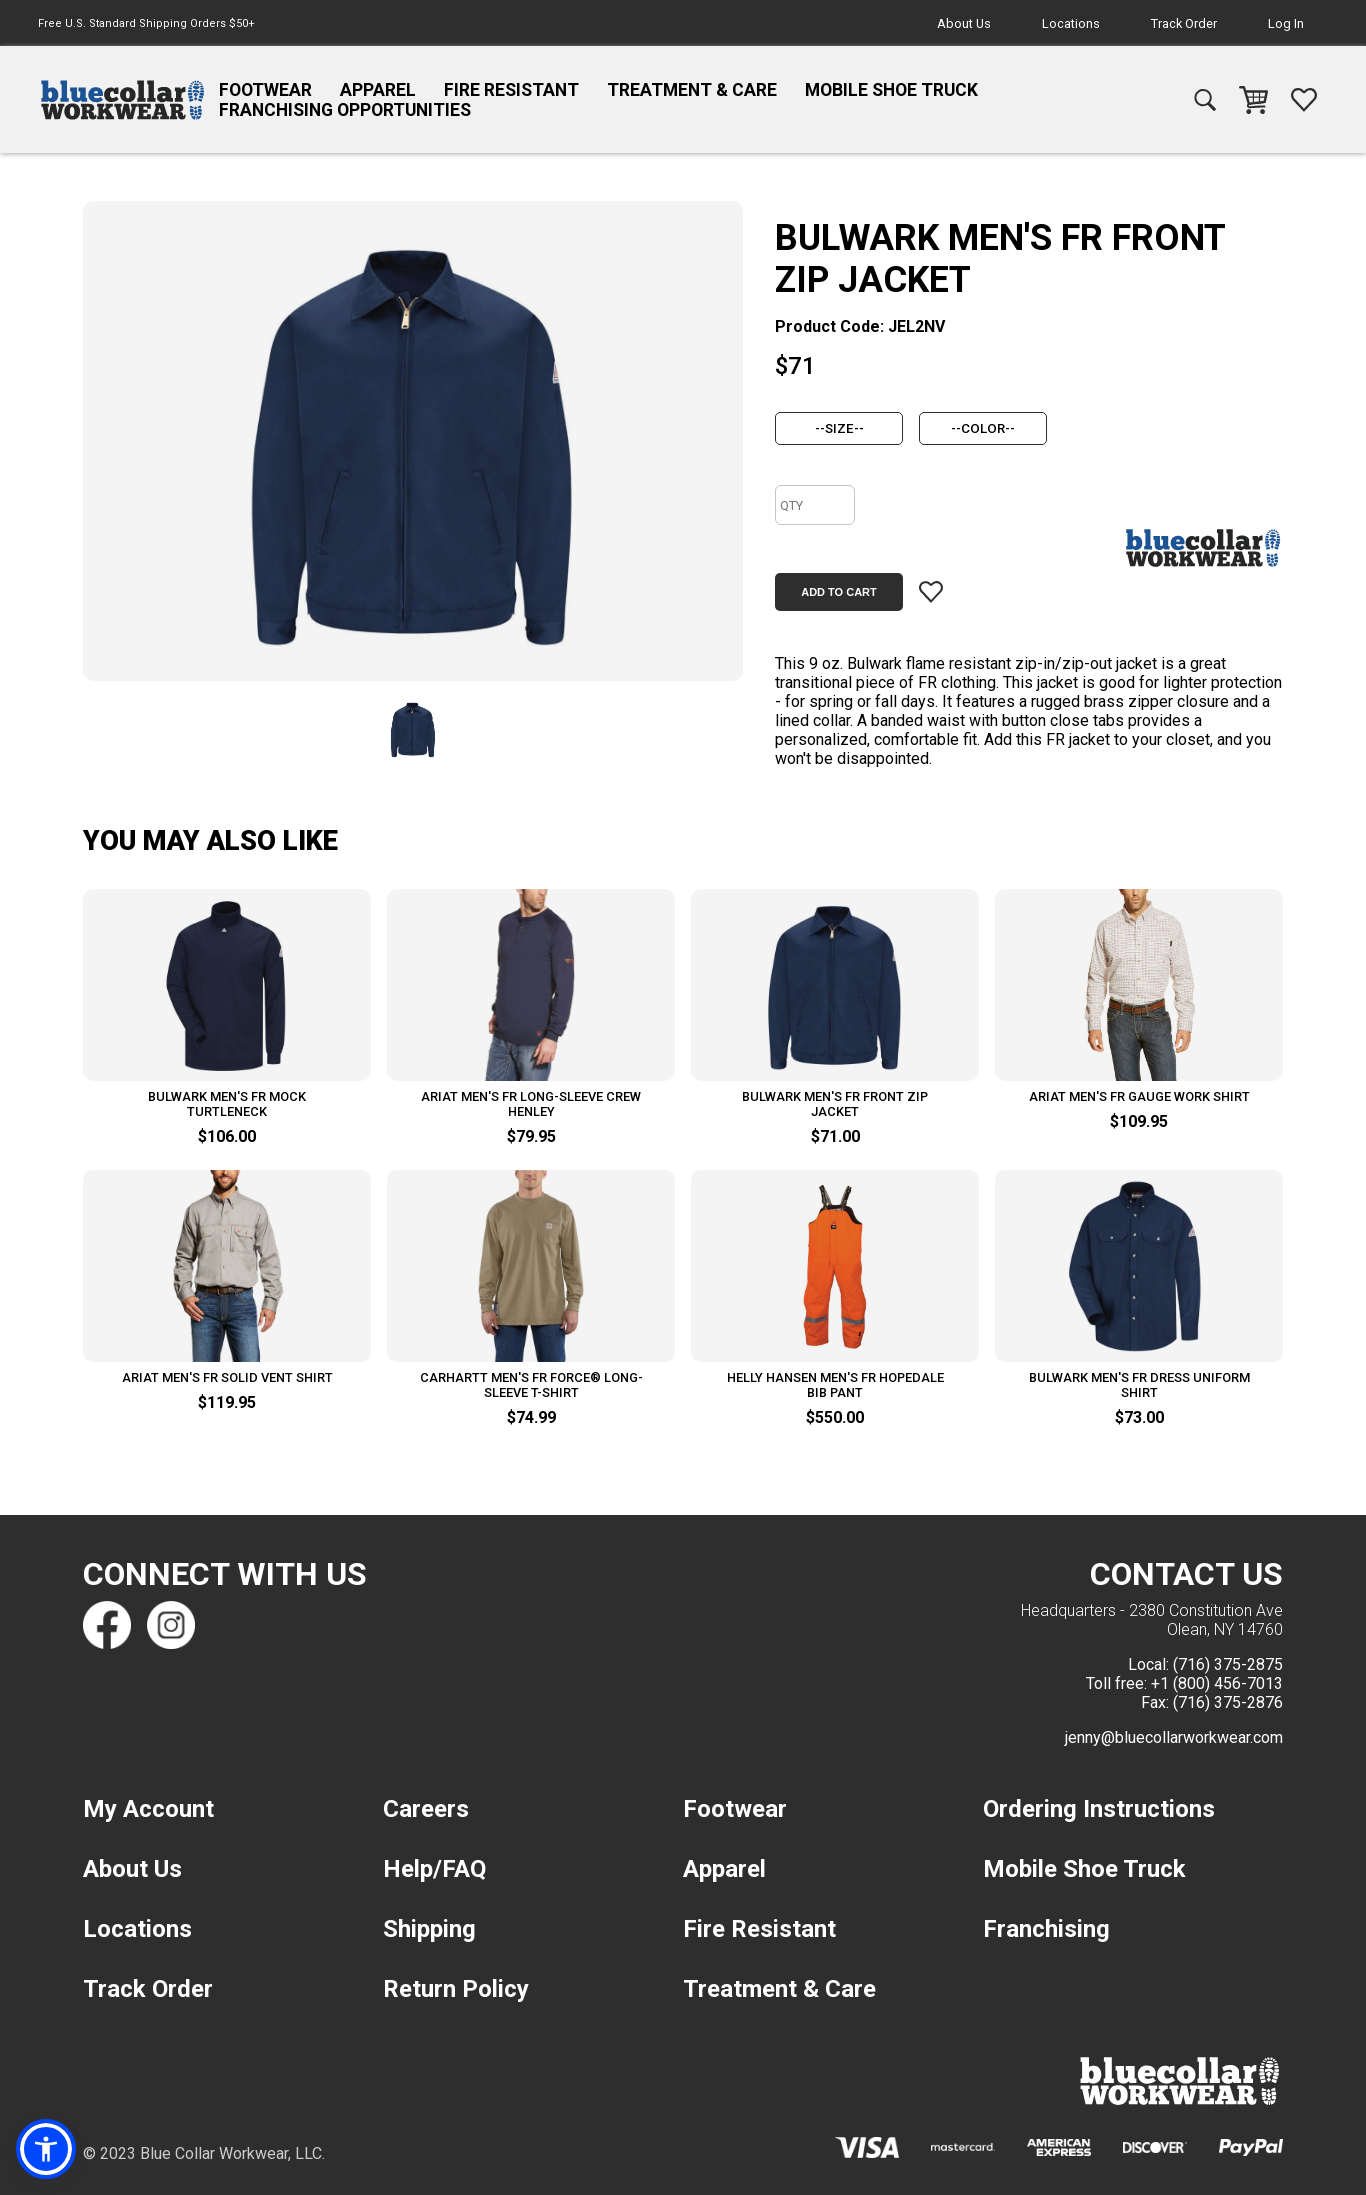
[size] (839, 428)
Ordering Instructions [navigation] (1099, 1809)
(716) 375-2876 (1228, 1702)
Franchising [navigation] (1046, 1929)
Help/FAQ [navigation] (434, 1869)
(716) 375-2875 (1228, 1664)
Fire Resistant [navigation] (511, 90)
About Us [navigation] (964, 23)
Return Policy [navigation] (456, 1989)
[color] (983, 428)
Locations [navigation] (1071, 23)
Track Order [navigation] (1184, 23)
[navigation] (122, 100)
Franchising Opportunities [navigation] (345, 110)
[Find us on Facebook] (107, 1625)
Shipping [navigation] (429, 1929)
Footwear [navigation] (265, 90)
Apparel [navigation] (378, 90)
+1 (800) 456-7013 (1217, 1683)
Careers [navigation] (426, 1809)
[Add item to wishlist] (931, 592)
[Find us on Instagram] (171, 1625)
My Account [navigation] (148, 1809)
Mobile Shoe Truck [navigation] (891, 90)
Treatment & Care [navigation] (692, 90)
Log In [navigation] (1286, 23)
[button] (47, 2148)
